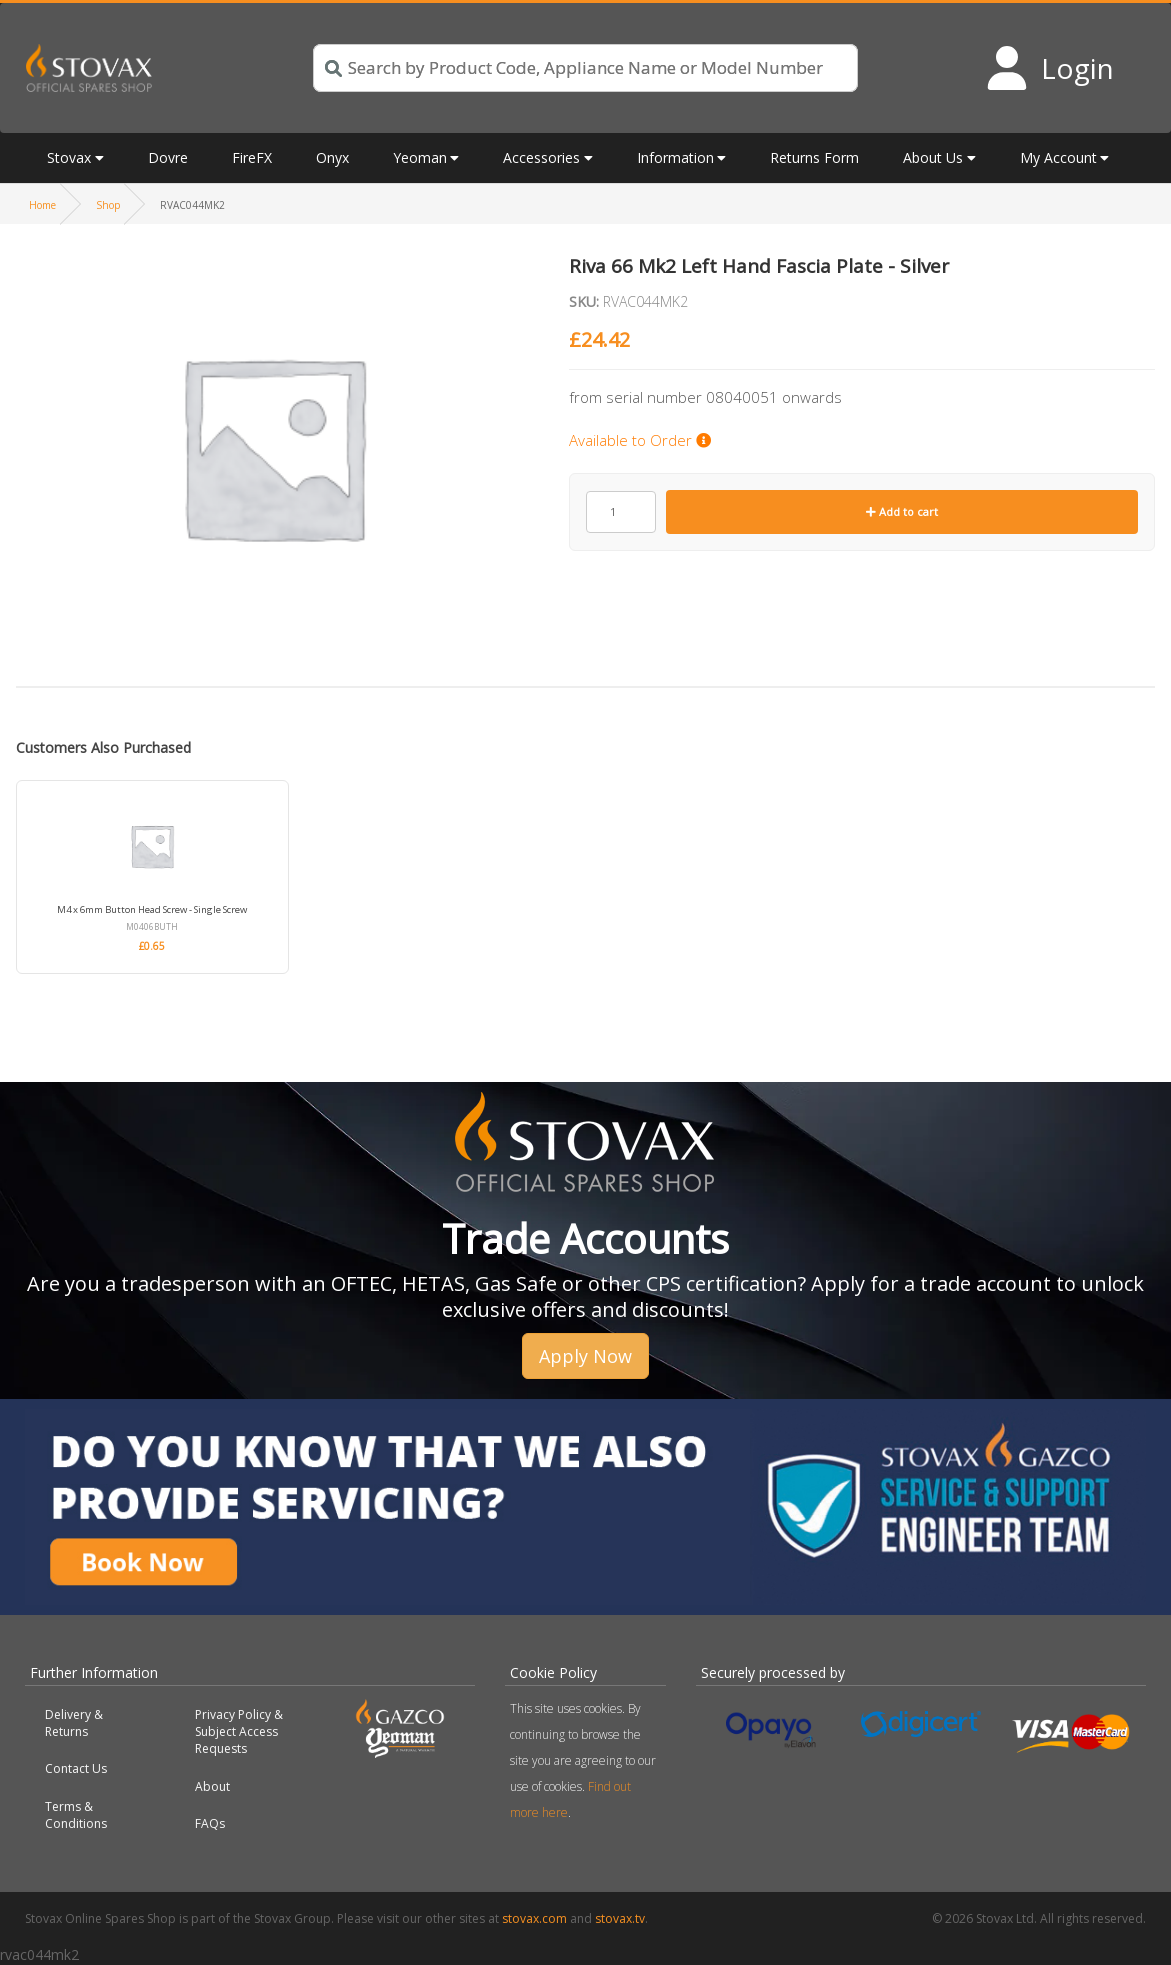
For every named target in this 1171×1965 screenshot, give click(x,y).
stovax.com (534, 1918)
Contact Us (76, 1768)
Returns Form (814, 157)
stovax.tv (620, 1918)
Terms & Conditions (76, 1815)
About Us (933, 157)
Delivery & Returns (74, 1723)
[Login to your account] (1049, 68)
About (212, 1786)
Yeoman (420, 157)
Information (675, 157)
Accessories (541, 157)
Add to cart (902, 511)
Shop (108, 205)
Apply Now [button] (585, 1356)
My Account (1058, 157)
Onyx (332, 157)
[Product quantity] (621, 512)
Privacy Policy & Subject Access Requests (239, 1731)
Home (42, 205)
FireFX (252, 157)
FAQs (210, 1823)
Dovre (168, 157)
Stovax (69, 157)
